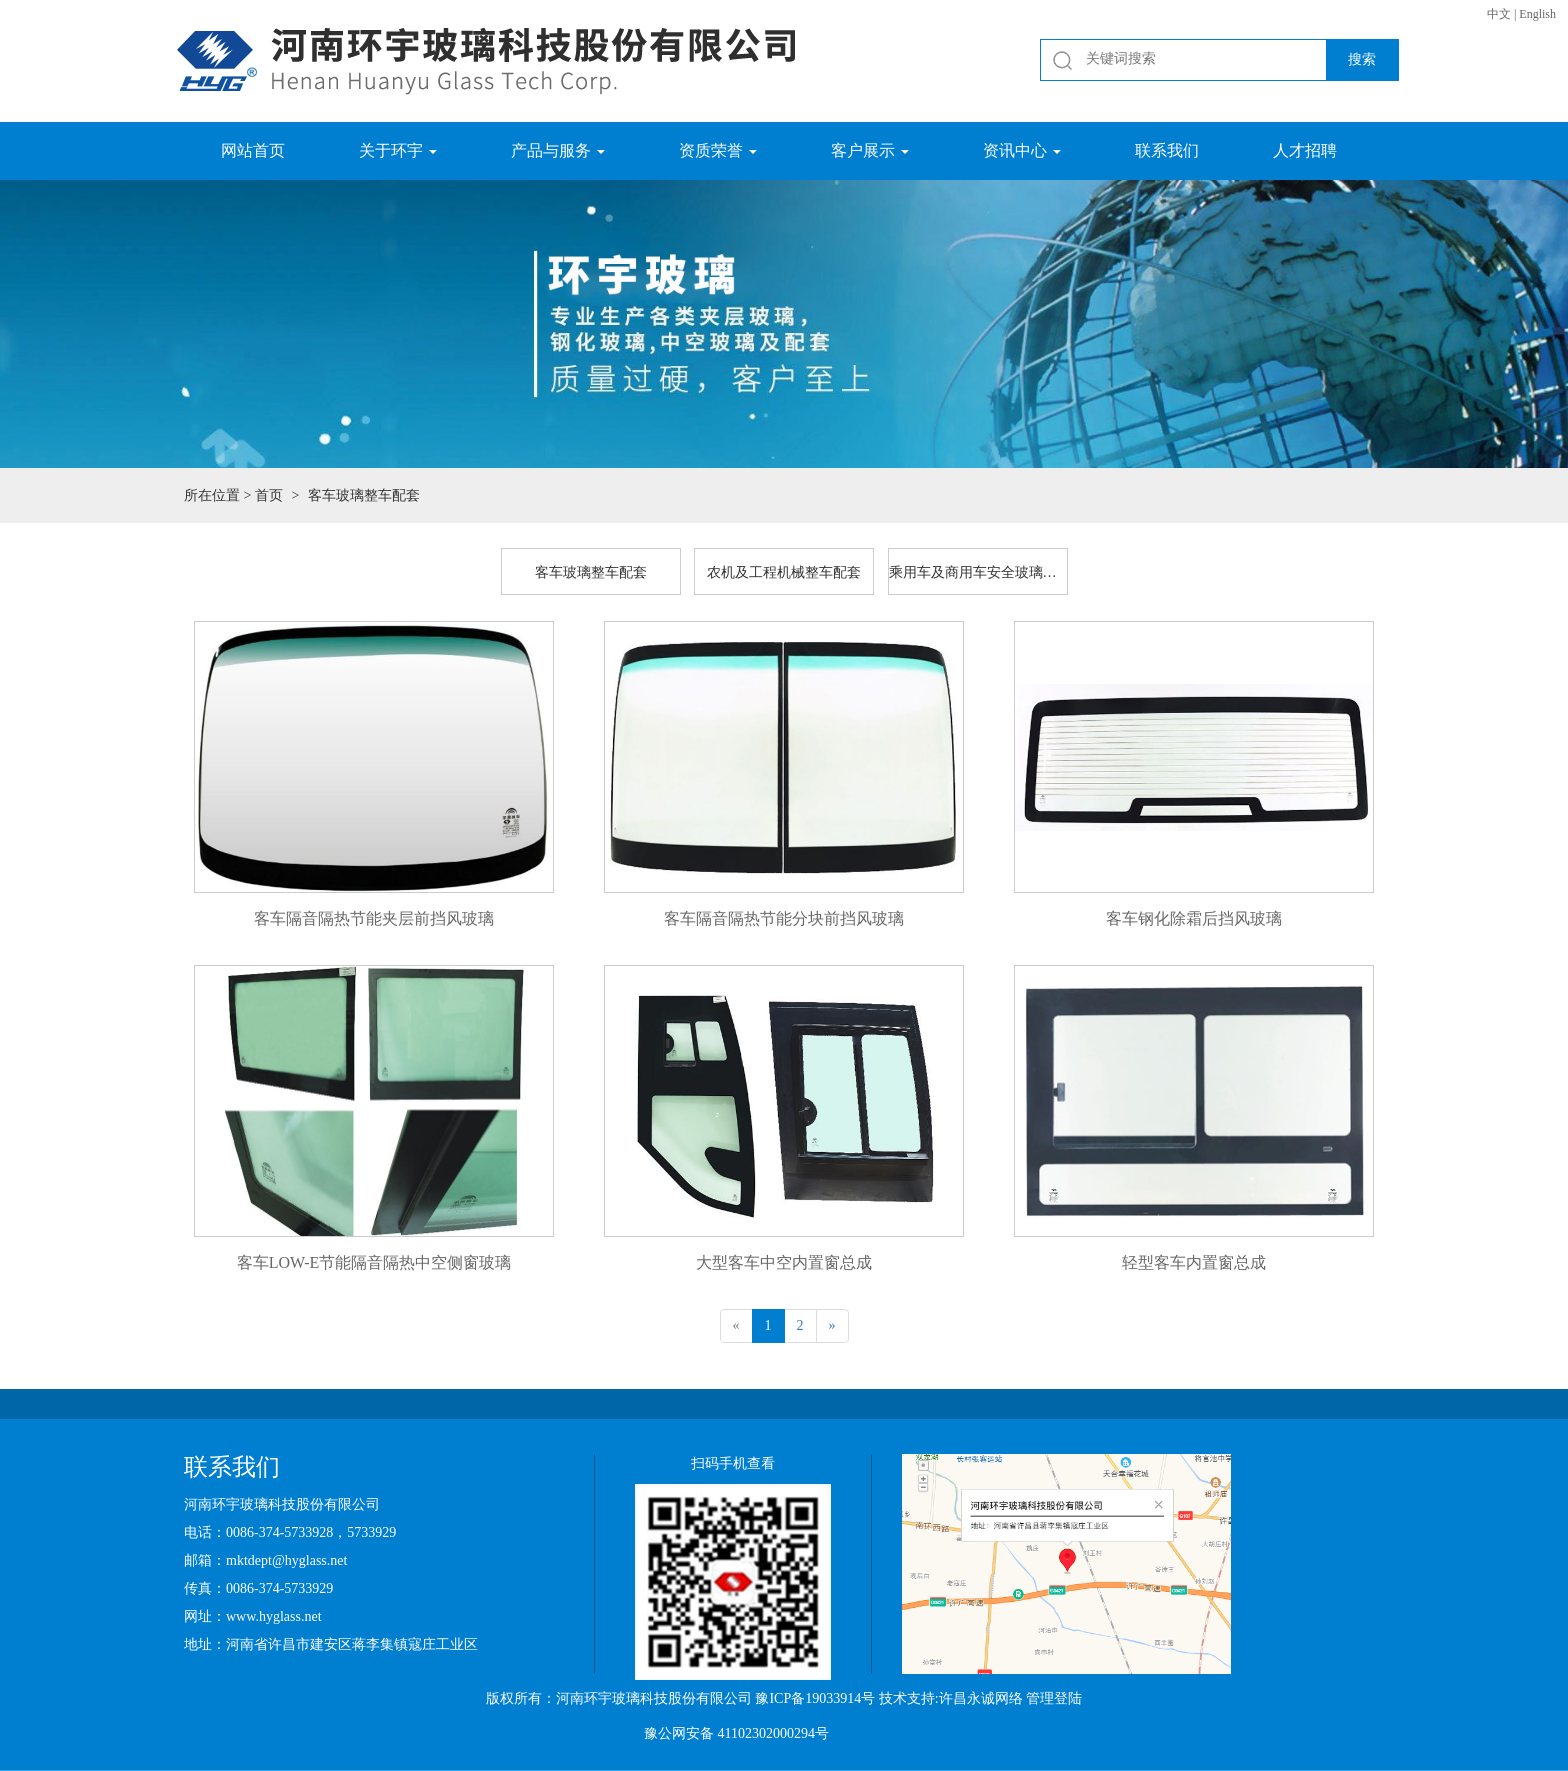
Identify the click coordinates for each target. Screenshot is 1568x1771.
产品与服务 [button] (558, 150)
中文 (1499, 14)
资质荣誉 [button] (718, 150)
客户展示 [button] (870, 150)
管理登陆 (1054, 1698)
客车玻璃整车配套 (591, 572)
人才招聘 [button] (1305, 150)
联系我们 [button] (1167, 150)
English (1537, 14)
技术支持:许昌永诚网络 (951, 1698)
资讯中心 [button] (1022, 150)
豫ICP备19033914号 (815, 1698)
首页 (269, 495)
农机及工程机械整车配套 (784, 572)
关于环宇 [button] (398, 150)
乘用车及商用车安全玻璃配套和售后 (978, 572)
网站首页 (253, 150)
